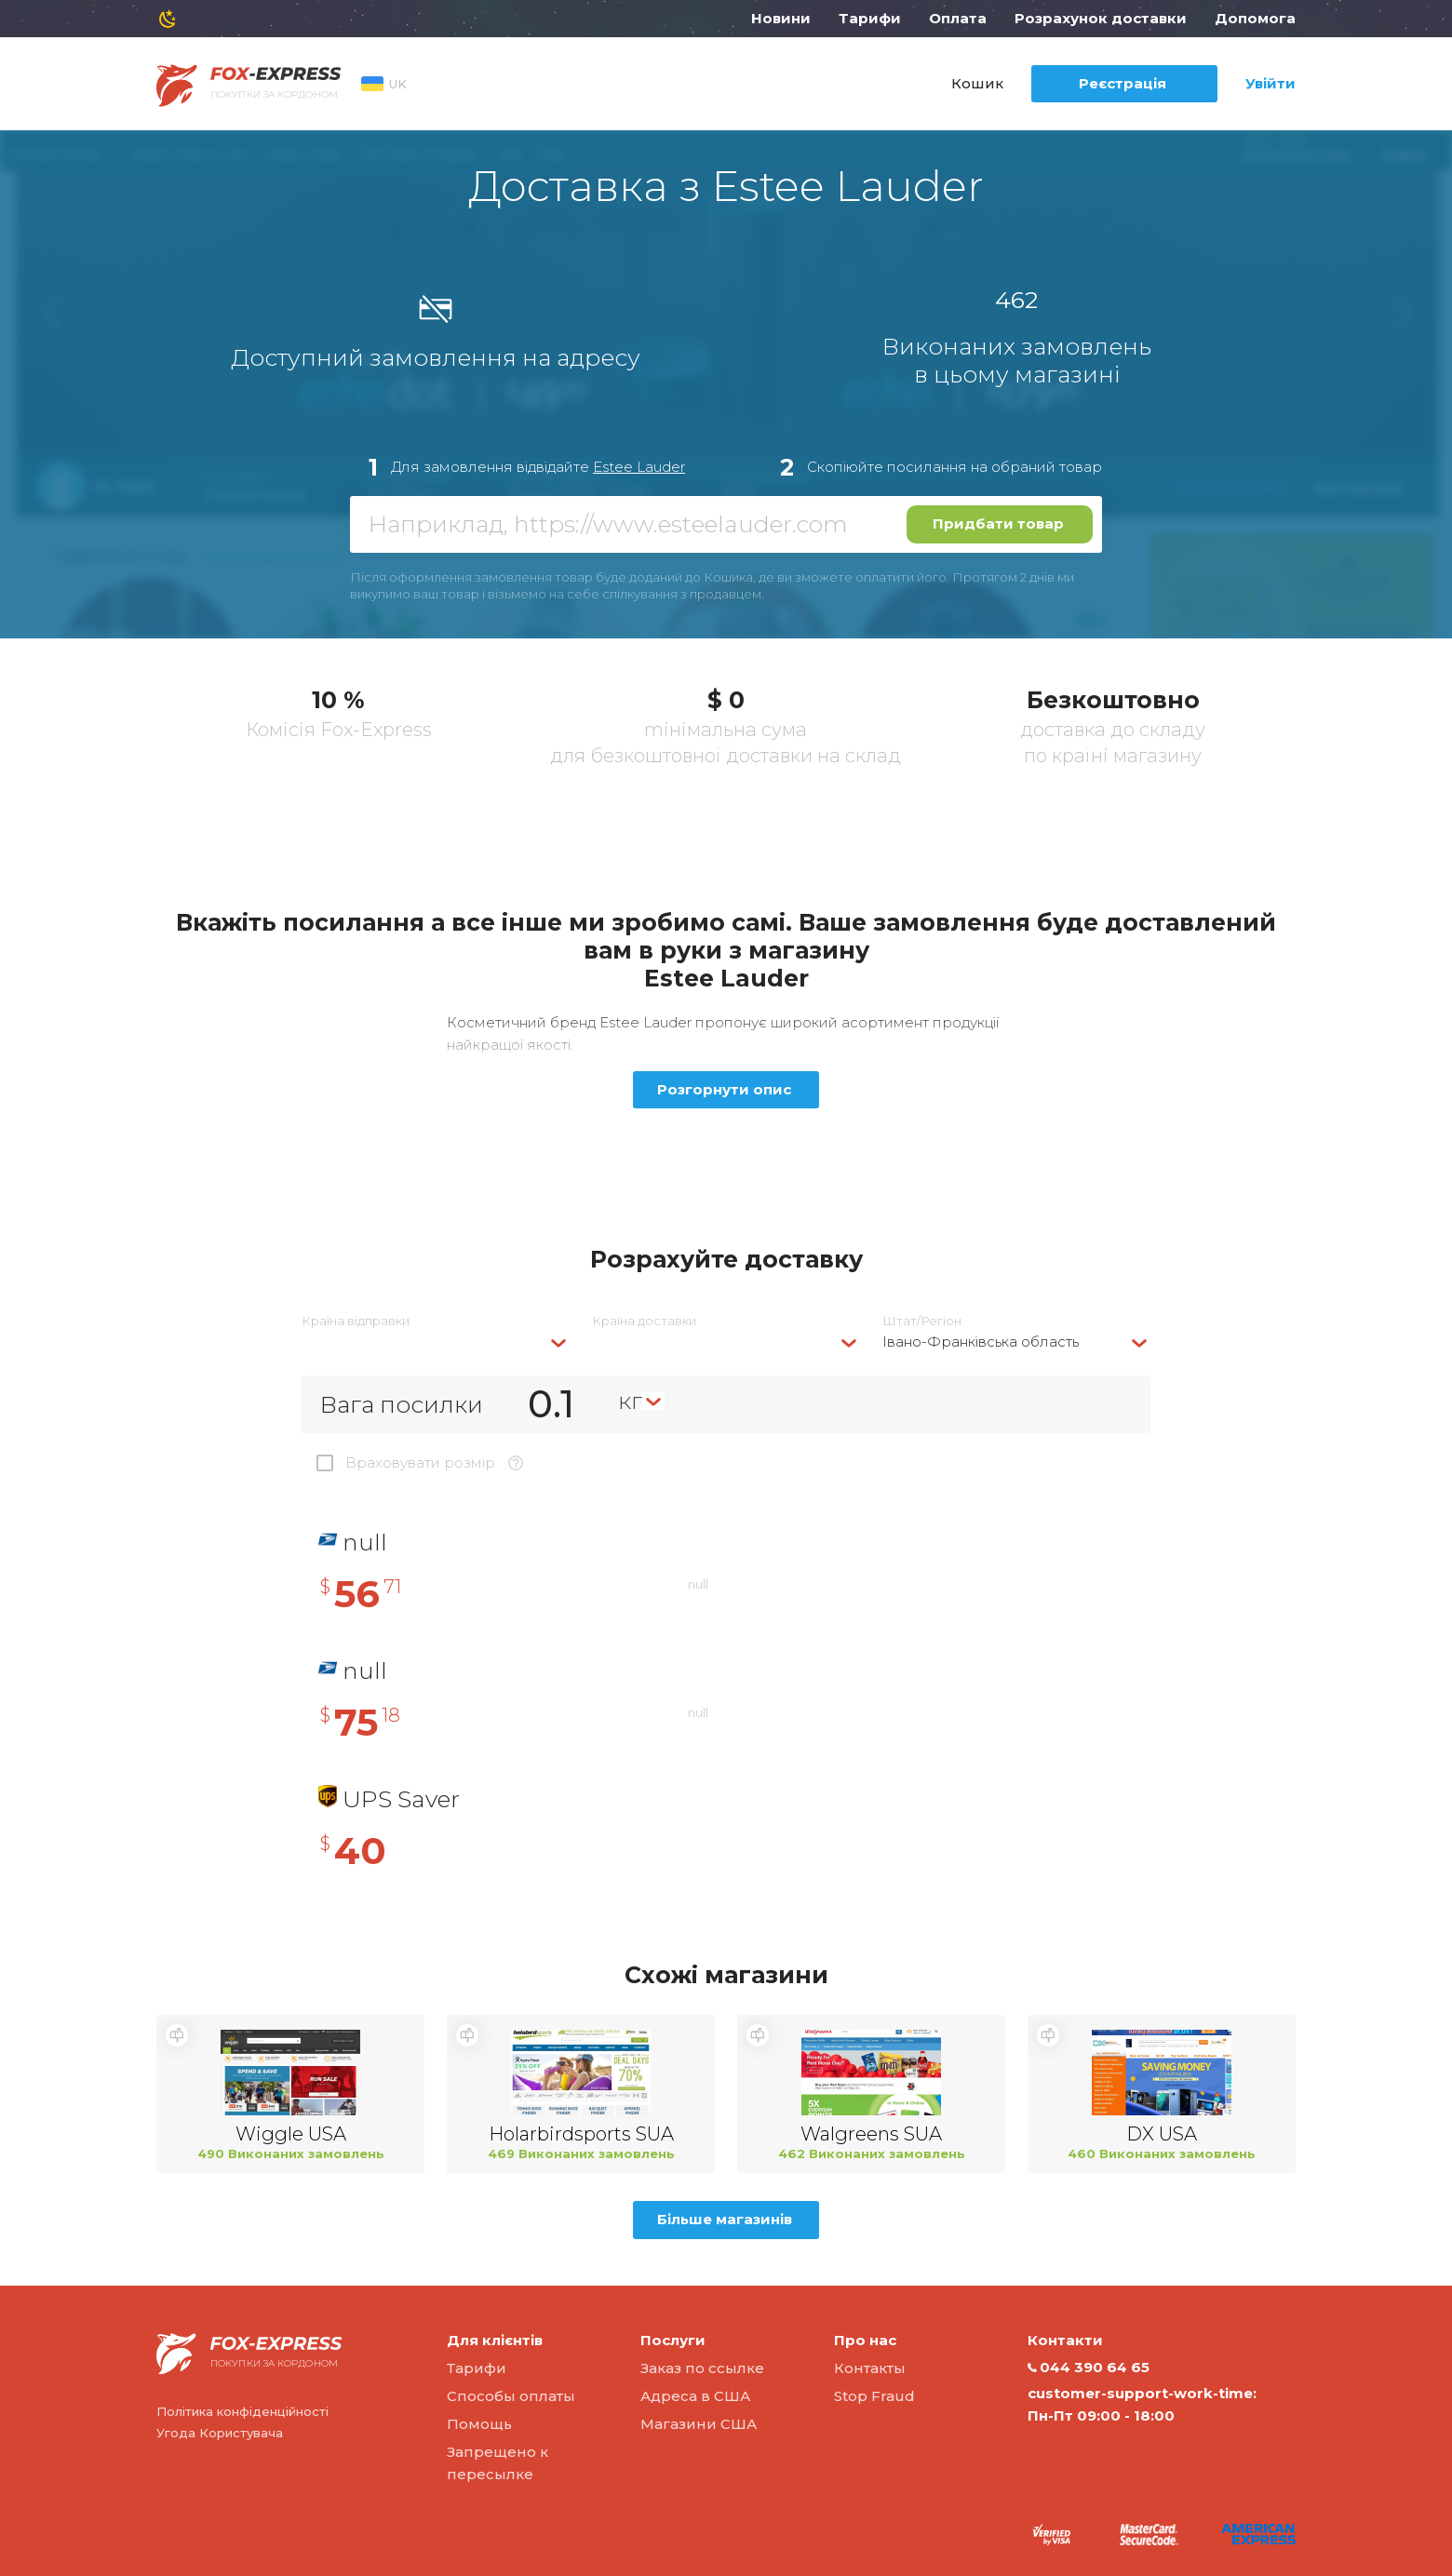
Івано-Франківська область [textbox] (980, 1341)
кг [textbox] (630, 1401)
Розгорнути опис (724, 1089)
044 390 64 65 (1089, 2367)
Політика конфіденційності (242, 2411)
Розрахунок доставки (1101, 18)
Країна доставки (644, 1321)
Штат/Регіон (921, 1321)
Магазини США (698, 2424)
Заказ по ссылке (702, 2368)
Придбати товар (998, 523)
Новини (781, 18)
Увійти (1270, 83)
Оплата (958, 18)
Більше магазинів (724, 2219)
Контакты (870, 2368)
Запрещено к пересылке (497, 2463)
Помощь (479, 2424)
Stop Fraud (874, 2396)
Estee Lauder (639, 467)
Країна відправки (356, 1321)
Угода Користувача (219, 2432)
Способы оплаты (511, 2396)
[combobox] (436, 1341)
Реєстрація (1122, 83)
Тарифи (870, 18)
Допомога (1255, 18)
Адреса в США (695, 2396)
